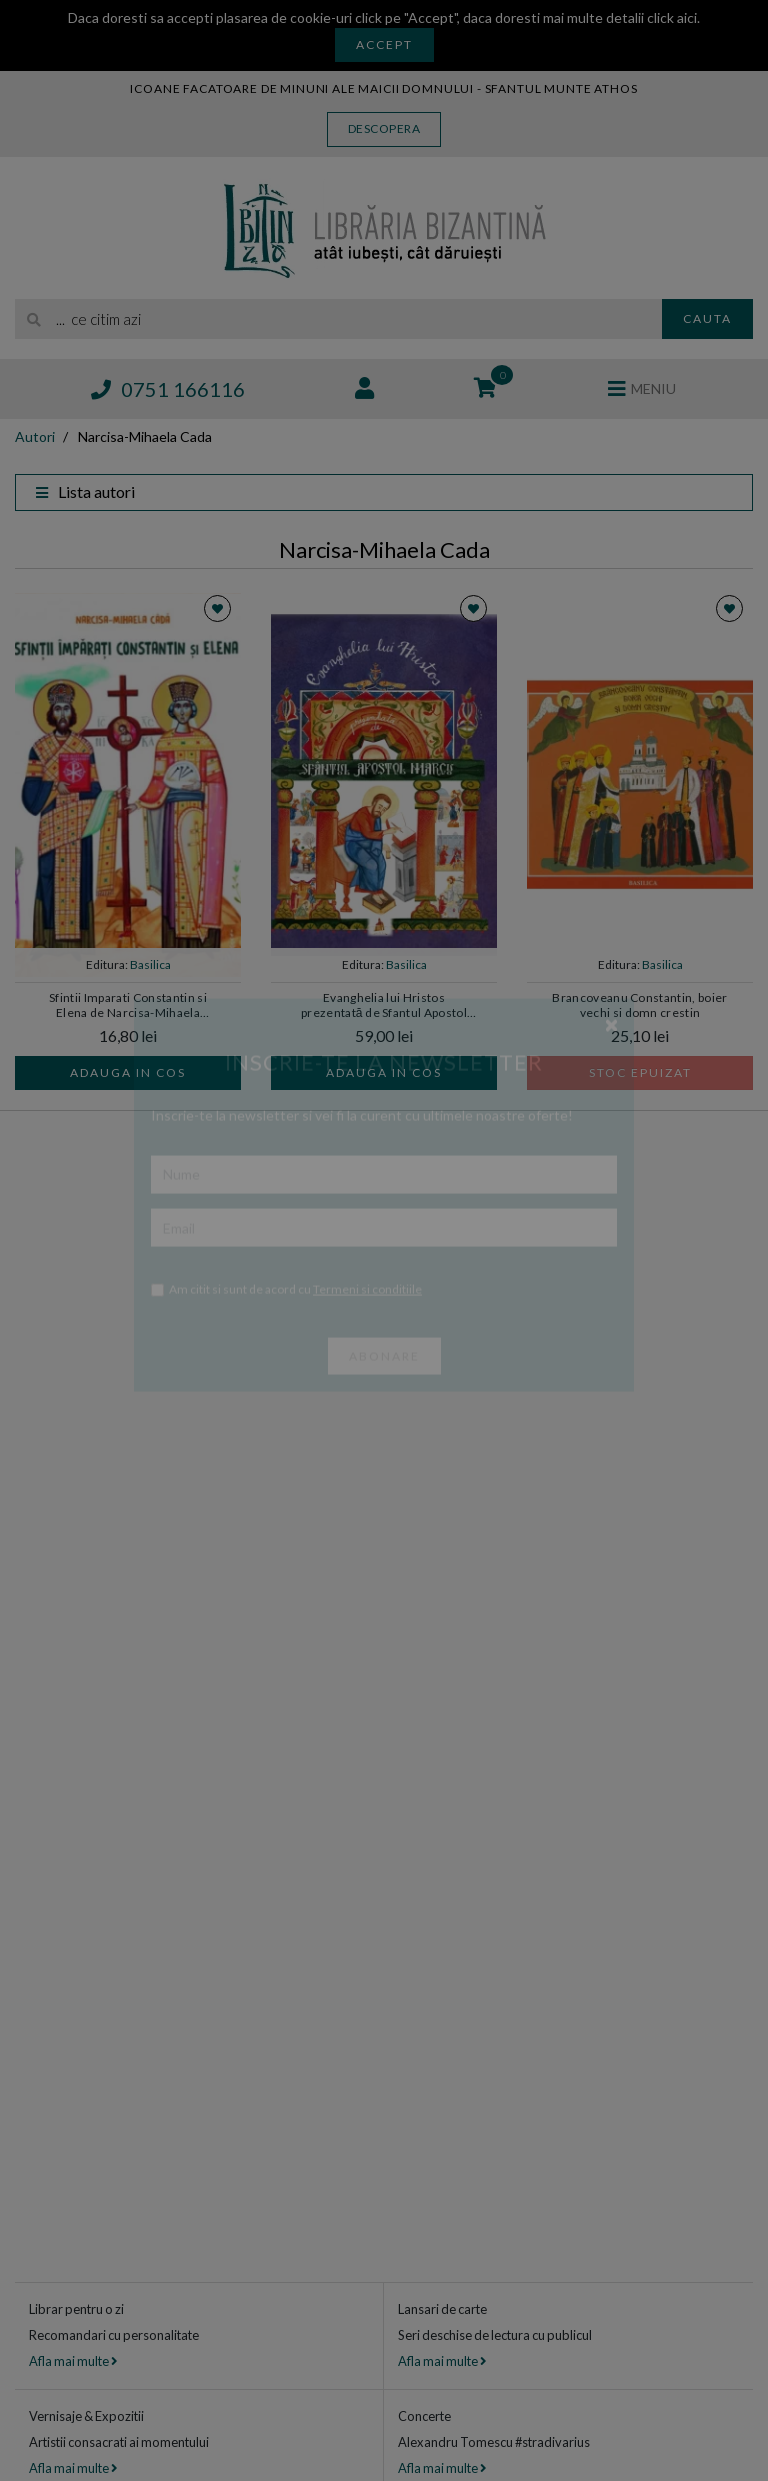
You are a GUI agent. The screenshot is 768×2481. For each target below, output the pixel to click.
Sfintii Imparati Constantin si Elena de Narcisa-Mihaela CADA (128, 1006)
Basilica (150, 964)
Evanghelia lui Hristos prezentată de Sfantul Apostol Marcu (384, 1006)
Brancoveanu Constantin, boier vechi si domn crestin (640, 1005)
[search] (338, 319)
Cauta (707, 318)
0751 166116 (168, 389)
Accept (384, 44)
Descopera (384, 128)
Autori (35, 436)
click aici (672, 17)
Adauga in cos (128, 1072)
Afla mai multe (73, 2361)
